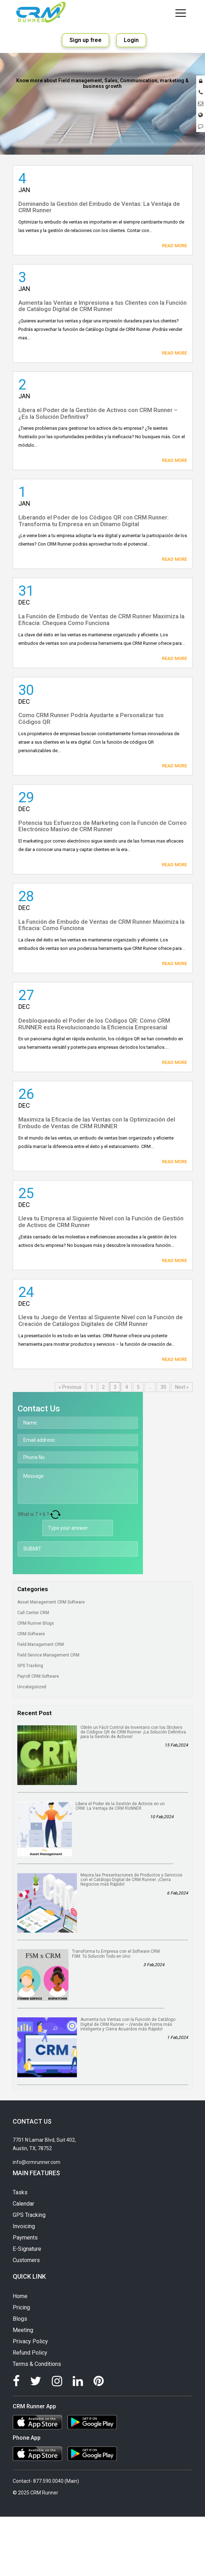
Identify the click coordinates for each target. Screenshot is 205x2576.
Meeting (23, 2330)
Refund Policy (30, 2352)
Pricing (21, 2307)
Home (20, 2296)
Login (131, 40)
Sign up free (86, 40)
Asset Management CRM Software (54, 1602)
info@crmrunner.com (36, 2162)
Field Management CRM (43, 1644)
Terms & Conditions (37, 2364)
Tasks (20, 2192)
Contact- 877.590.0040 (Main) (46, 2481)
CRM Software (34, 1633)
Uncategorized (34, 1686)
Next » (182, 1387)
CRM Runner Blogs (38, 1623)
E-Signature (27, 2248)
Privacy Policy (30, 2341)
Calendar (23, 2203)
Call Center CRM (36, 1612)
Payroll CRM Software (41, 1676)
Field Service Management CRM (51, 1655)
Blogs (20, 2318)
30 (163, 1387)
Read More (174, 245)
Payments (25, 2237)
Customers (26, 2260)
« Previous (70, 1387)
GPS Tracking (33, 1665)
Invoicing (24, 2226)
